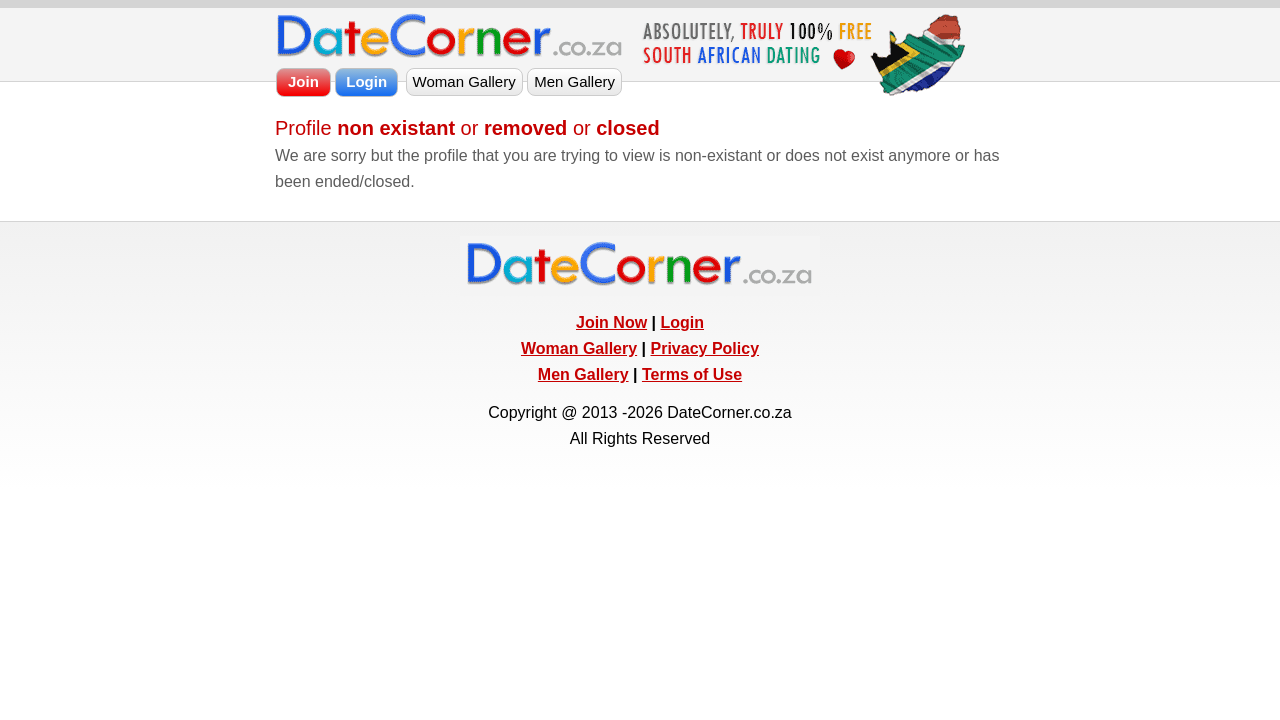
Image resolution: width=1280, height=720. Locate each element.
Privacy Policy (705, 348)
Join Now (611, 322)
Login (682, 322)
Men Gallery (583, 374)
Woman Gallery (579, 348)
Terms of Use (692, 374)
